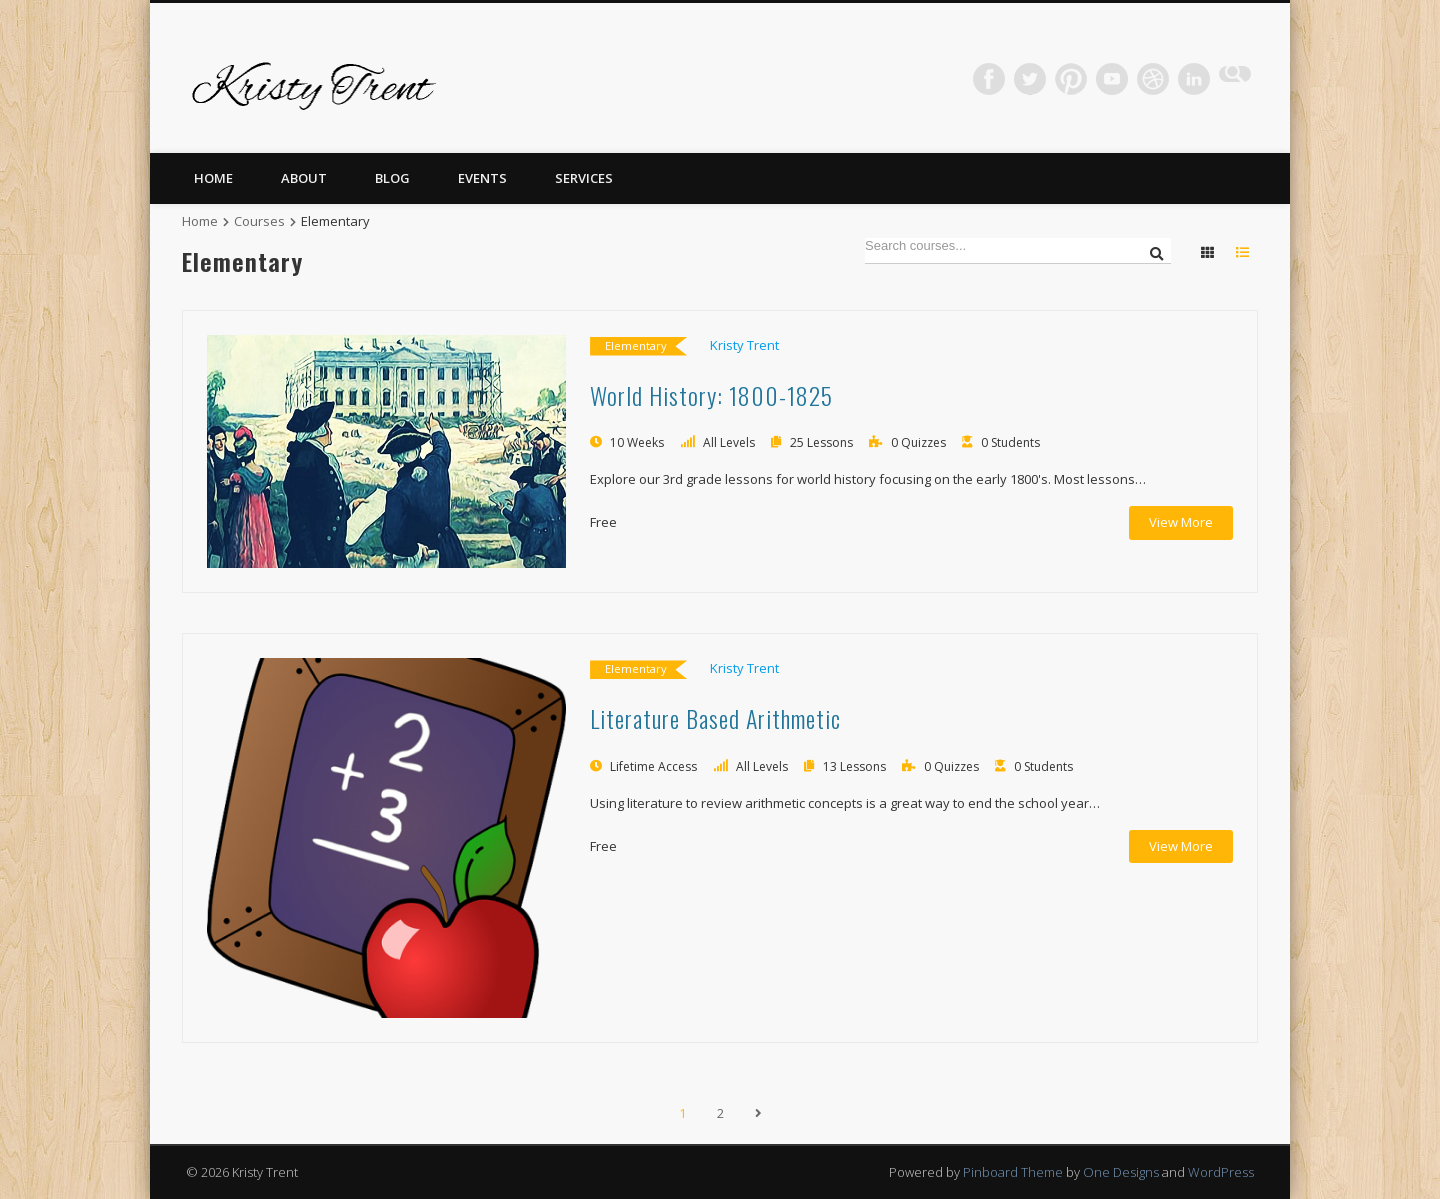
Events (482, 178)
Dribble (1153, 79)
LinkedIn (1194, 79)
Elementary (636, 345)
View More (1181, 522)
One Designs (1121, 1172)
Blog (392, 178)
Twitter (1030, 79)
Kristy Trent (744, 345)
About (304, 178)
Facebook (989, 79)
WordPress (1221, 1172)
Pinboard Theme (1013, 1172)
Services (584, 178)
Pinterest (1071, 79)
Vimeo (1112, 79)
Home (213, 178)
